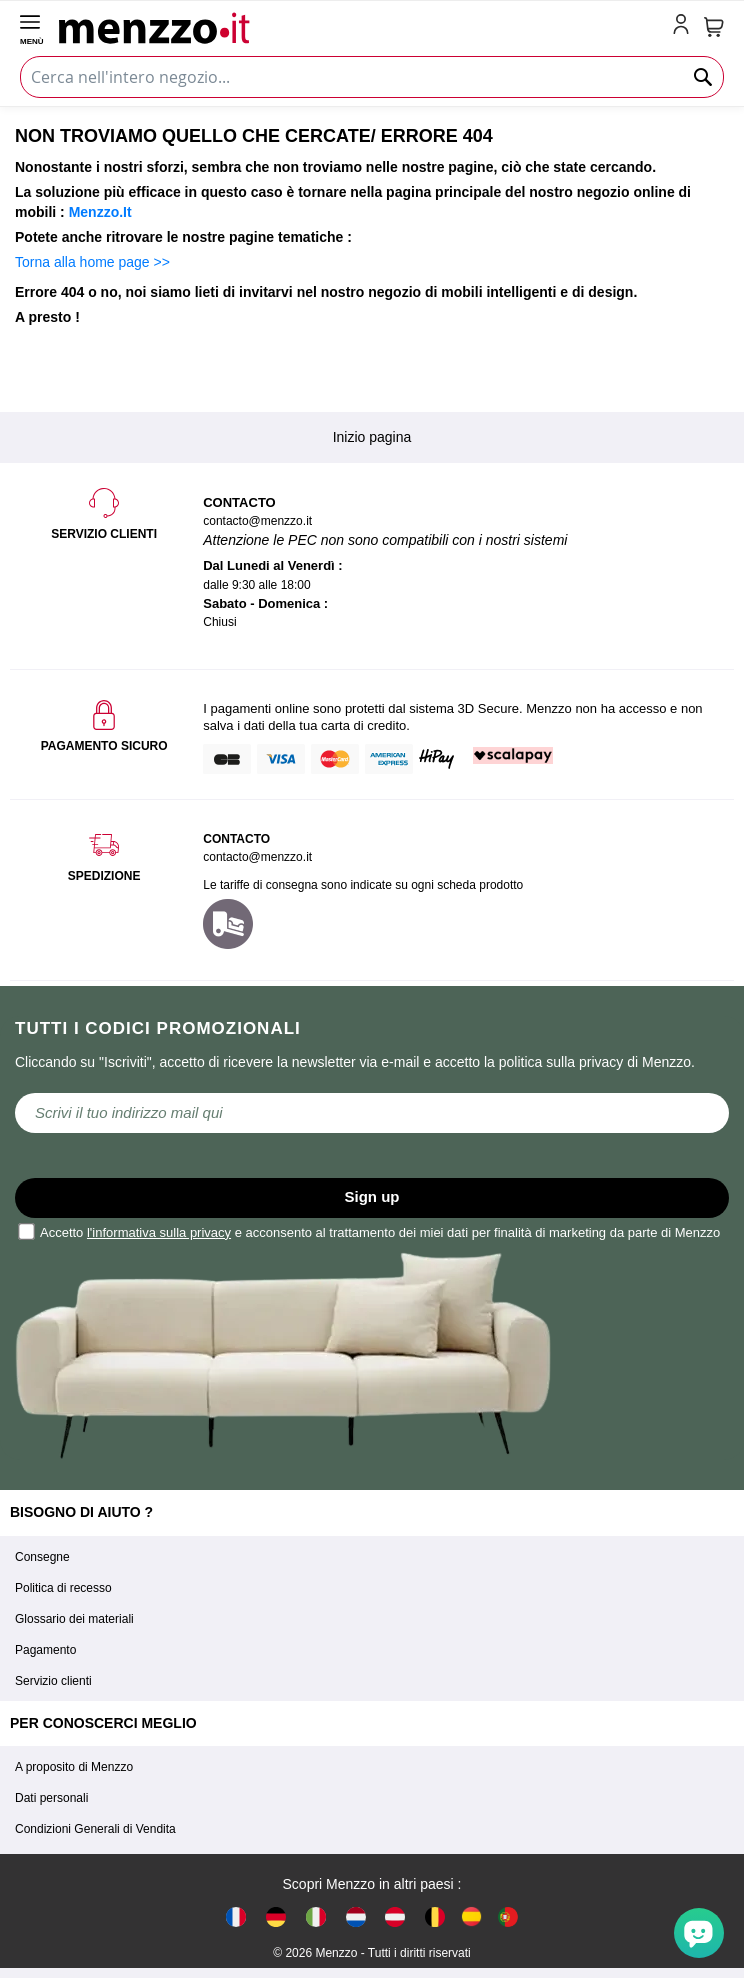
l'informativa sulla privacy (159, 1232)
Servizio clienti (53, 1681)
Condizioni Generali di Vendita (95, 1829)
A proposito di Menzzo (74, 1767)
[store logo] (361, 26)
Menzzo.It (100, 212)
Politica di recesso (63, 1588)
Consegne (42, 1557)
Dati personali (51, 1798)
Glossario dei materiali (74, 1619)
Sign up (372, 1196)
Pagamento (45, 1650)
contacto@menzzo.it (257, 857)
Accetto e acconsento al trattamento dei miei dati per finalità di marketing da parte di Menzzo (370, 1231)
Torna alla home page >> (92, 262)
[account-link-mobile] (685, 26)
